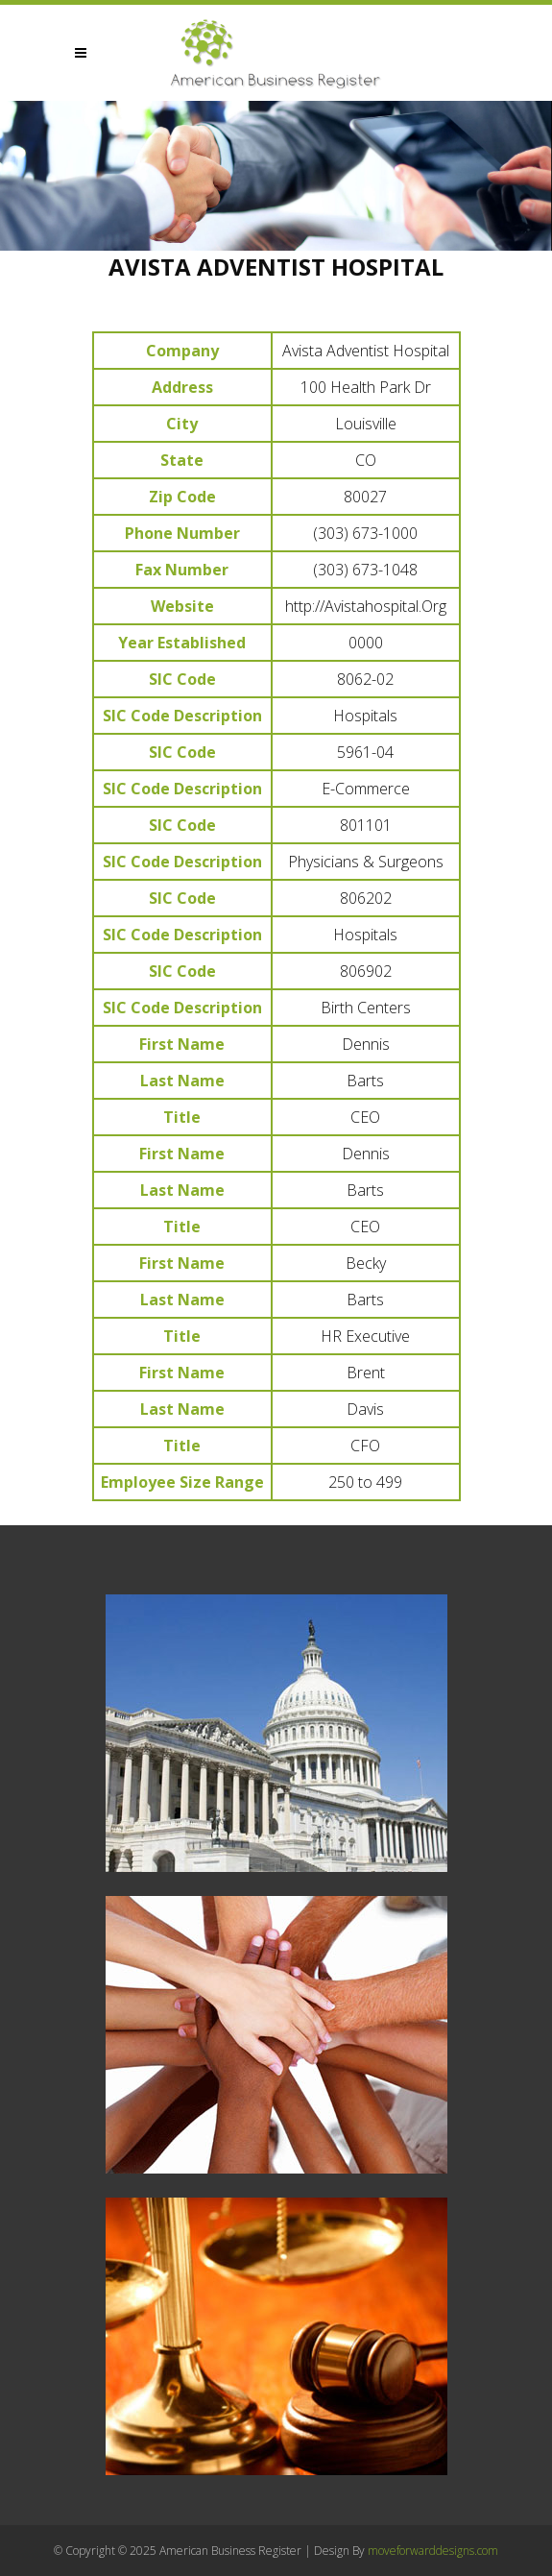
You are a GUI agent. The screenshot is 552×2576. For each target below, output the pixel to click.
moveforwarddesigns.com (433, 2550)
